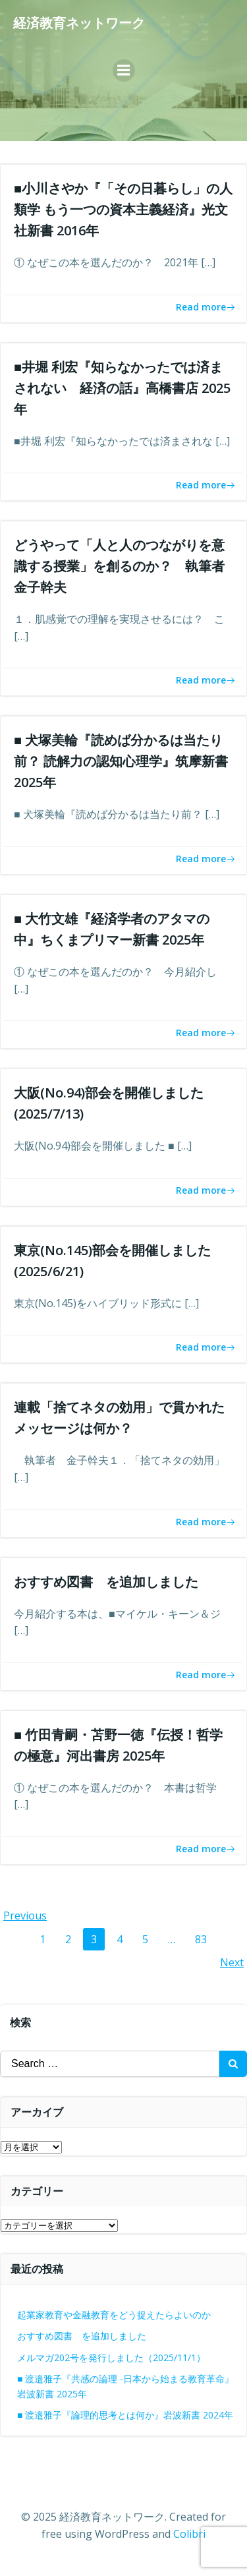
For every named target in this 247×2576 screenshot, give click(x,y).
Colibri (189, 2534)
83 (204, 1939)
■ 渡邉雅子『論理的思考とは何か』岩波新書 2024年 (125, 2415)
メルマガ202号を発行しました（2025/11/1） (111, 2357)
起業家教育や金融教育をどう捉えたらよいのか (114, 2314)
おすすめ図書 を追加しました (81, 2335)
